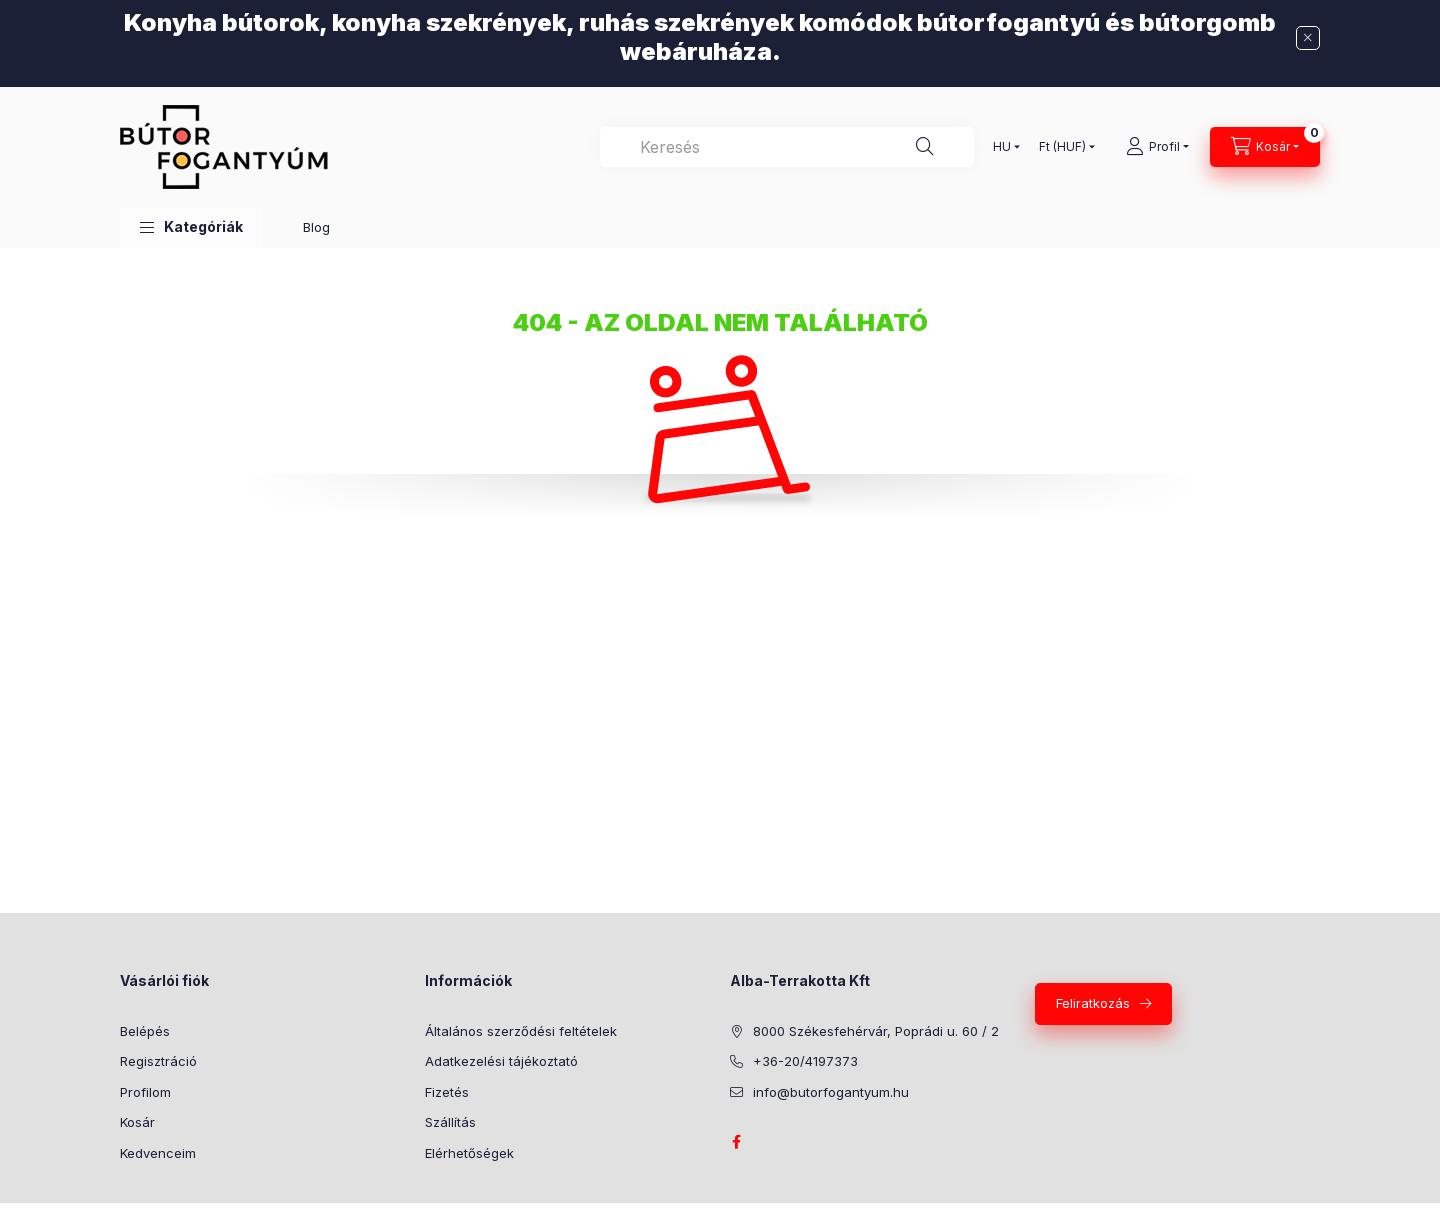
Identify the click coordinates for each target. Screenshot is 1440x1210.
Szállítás (450, 1122)
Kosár (137, 1122)
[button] (191, 227)
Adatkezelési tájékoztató (501, 1061)
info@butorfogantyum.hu (831, 1092)
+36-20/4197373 (805, 1061)
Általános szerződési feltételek (521, 1031)
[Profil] (1157, 147)
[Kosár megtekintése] (1265, 147)
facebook (736, 1142)
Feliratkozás (1093, 1003)
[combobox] (787, 147)
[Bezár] (1308, 38)
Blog (316, 227)
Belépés (145, 1031)
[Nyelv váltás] (1002, 147)
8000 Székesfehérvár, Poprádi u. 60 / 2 (876, 1031)
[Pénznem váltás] (1062, 147)
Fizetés (447, 1092)
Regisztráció (158, 1061)
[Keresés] (925, 147)
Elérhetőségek (469, 1153)
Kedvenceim (158, 1153)
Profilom (145, 1092)
